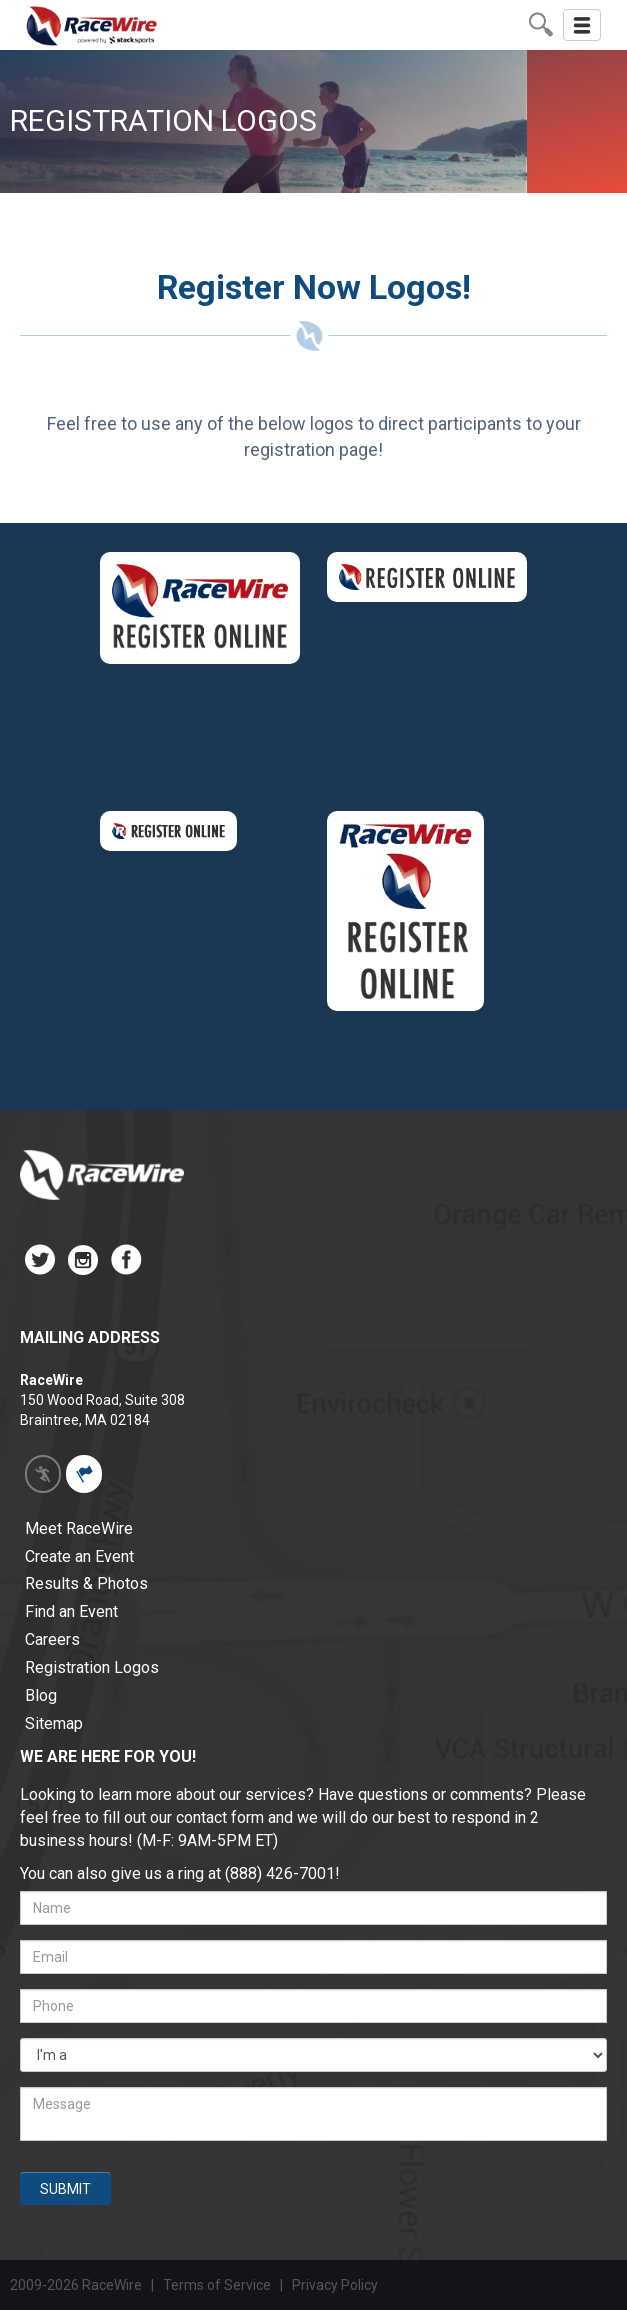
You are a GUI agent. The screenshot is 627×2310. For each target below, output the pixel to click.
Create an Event (79, 1556)
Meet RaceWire (79, 1528)
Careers (52, 1639)
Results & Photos (86, 1583)
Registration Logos (92, 1667)
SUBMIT (65, 2189)
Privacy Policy (336, 2285)
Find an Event (71, 1611)
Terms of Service (217, 2285)
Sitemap (54, 1723)
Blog (41, 1695)
